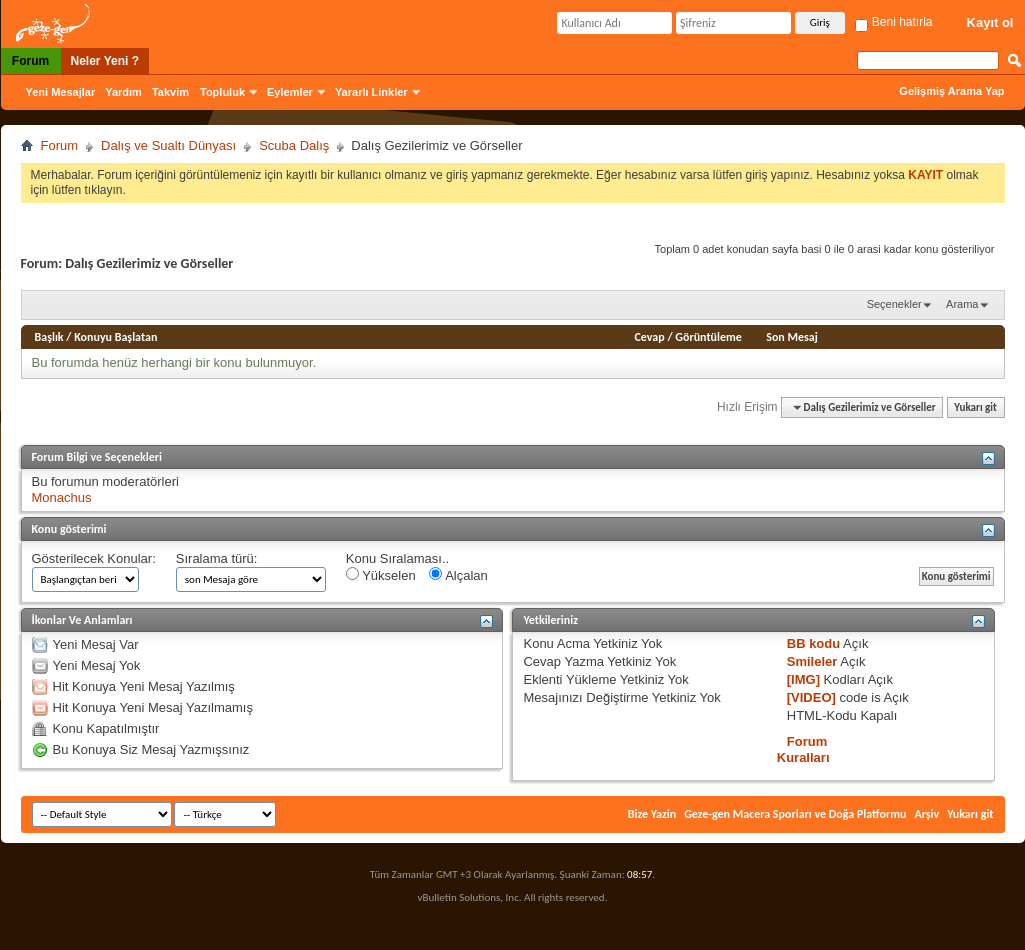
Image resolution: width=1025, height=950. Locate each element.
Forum (30, 61)
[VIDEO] (811, 697)
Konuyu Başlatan (115, 337)
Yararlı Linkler (371, 92)
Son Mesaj (792, 337)
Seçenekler (894, 304)
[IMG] (803, 679)
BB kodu (813, 643)
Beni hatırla (893, 22)
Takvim (170, 92)
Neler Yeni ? (105, 61)
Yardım (123, 92)
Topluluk (222, 92)
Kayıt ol (990, 22)
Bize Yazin (652, 814)
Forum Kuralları (803, 749)
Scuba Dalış (294, 145)
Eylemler (290, 92)
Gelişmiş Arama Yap (951, 91)
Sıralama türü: (217, 558)
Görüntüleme (708, 337)
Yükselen (381, 575)
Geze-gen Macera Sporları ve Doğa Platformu (795, 814)
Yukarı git (975, 407)
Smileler (812, 661)
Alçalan (458, 575)
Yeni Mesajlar (61, 92)
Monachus (62, 497)
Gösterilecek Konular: (94, 558)
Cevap (650, 337)
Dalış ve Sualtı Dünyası (168, 145)
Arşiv (926, 814)
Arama (962, 304)
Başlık (49, 337)
